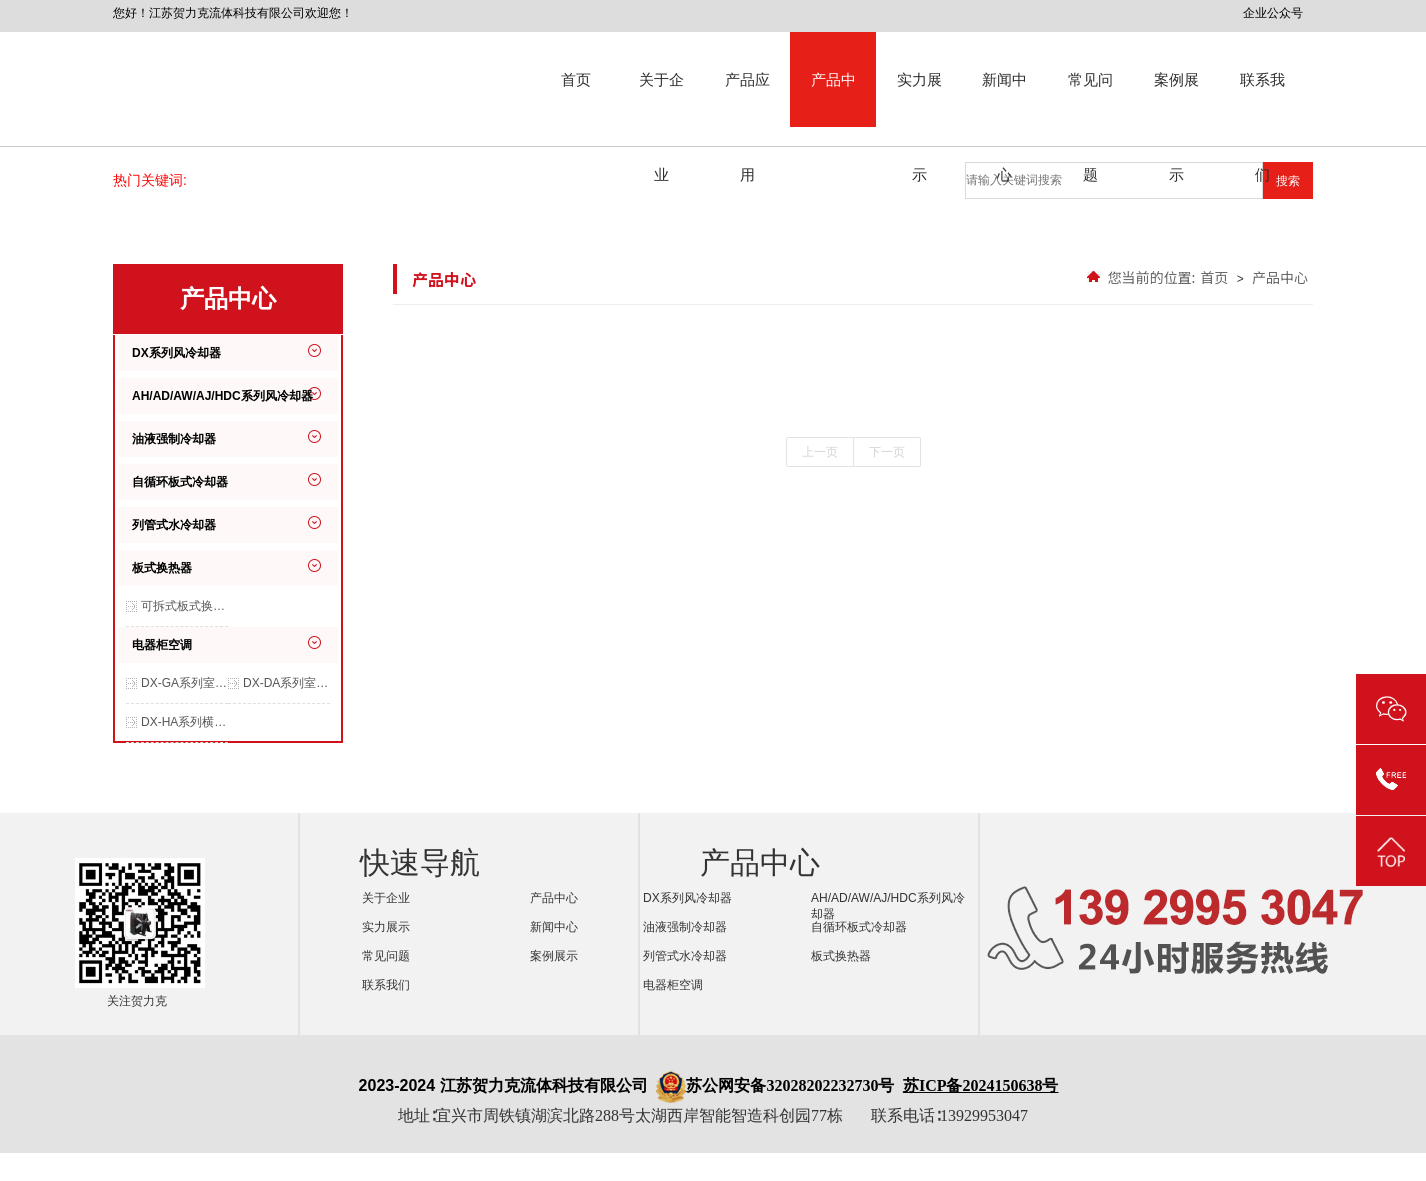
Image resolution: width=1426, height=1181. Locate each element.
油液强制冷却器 (174, 439)
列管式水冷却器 (174, 525)
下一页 (887, 452)
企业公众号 (1273, 13)
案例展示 (1176, 99)
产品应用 (747, 99)
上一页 (820, 452)
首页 (576, 79)
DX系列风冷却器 (176, 353)
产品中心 (833, 99)
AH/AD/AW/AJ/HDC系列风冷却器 (222, 396)
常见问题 (1090, 99)
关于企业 (661, 99)
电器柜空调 (162, 645)
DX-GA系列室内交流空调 (184, 683)
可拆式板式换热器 (184, 606)
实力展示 (919, 99)
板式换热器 (162, 568)
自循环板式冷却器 (180, 482)
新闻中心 (1004, 99)
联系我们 (1262, 99)
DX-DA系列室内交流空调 (286, 683)
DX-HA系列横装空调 (184, 722)
